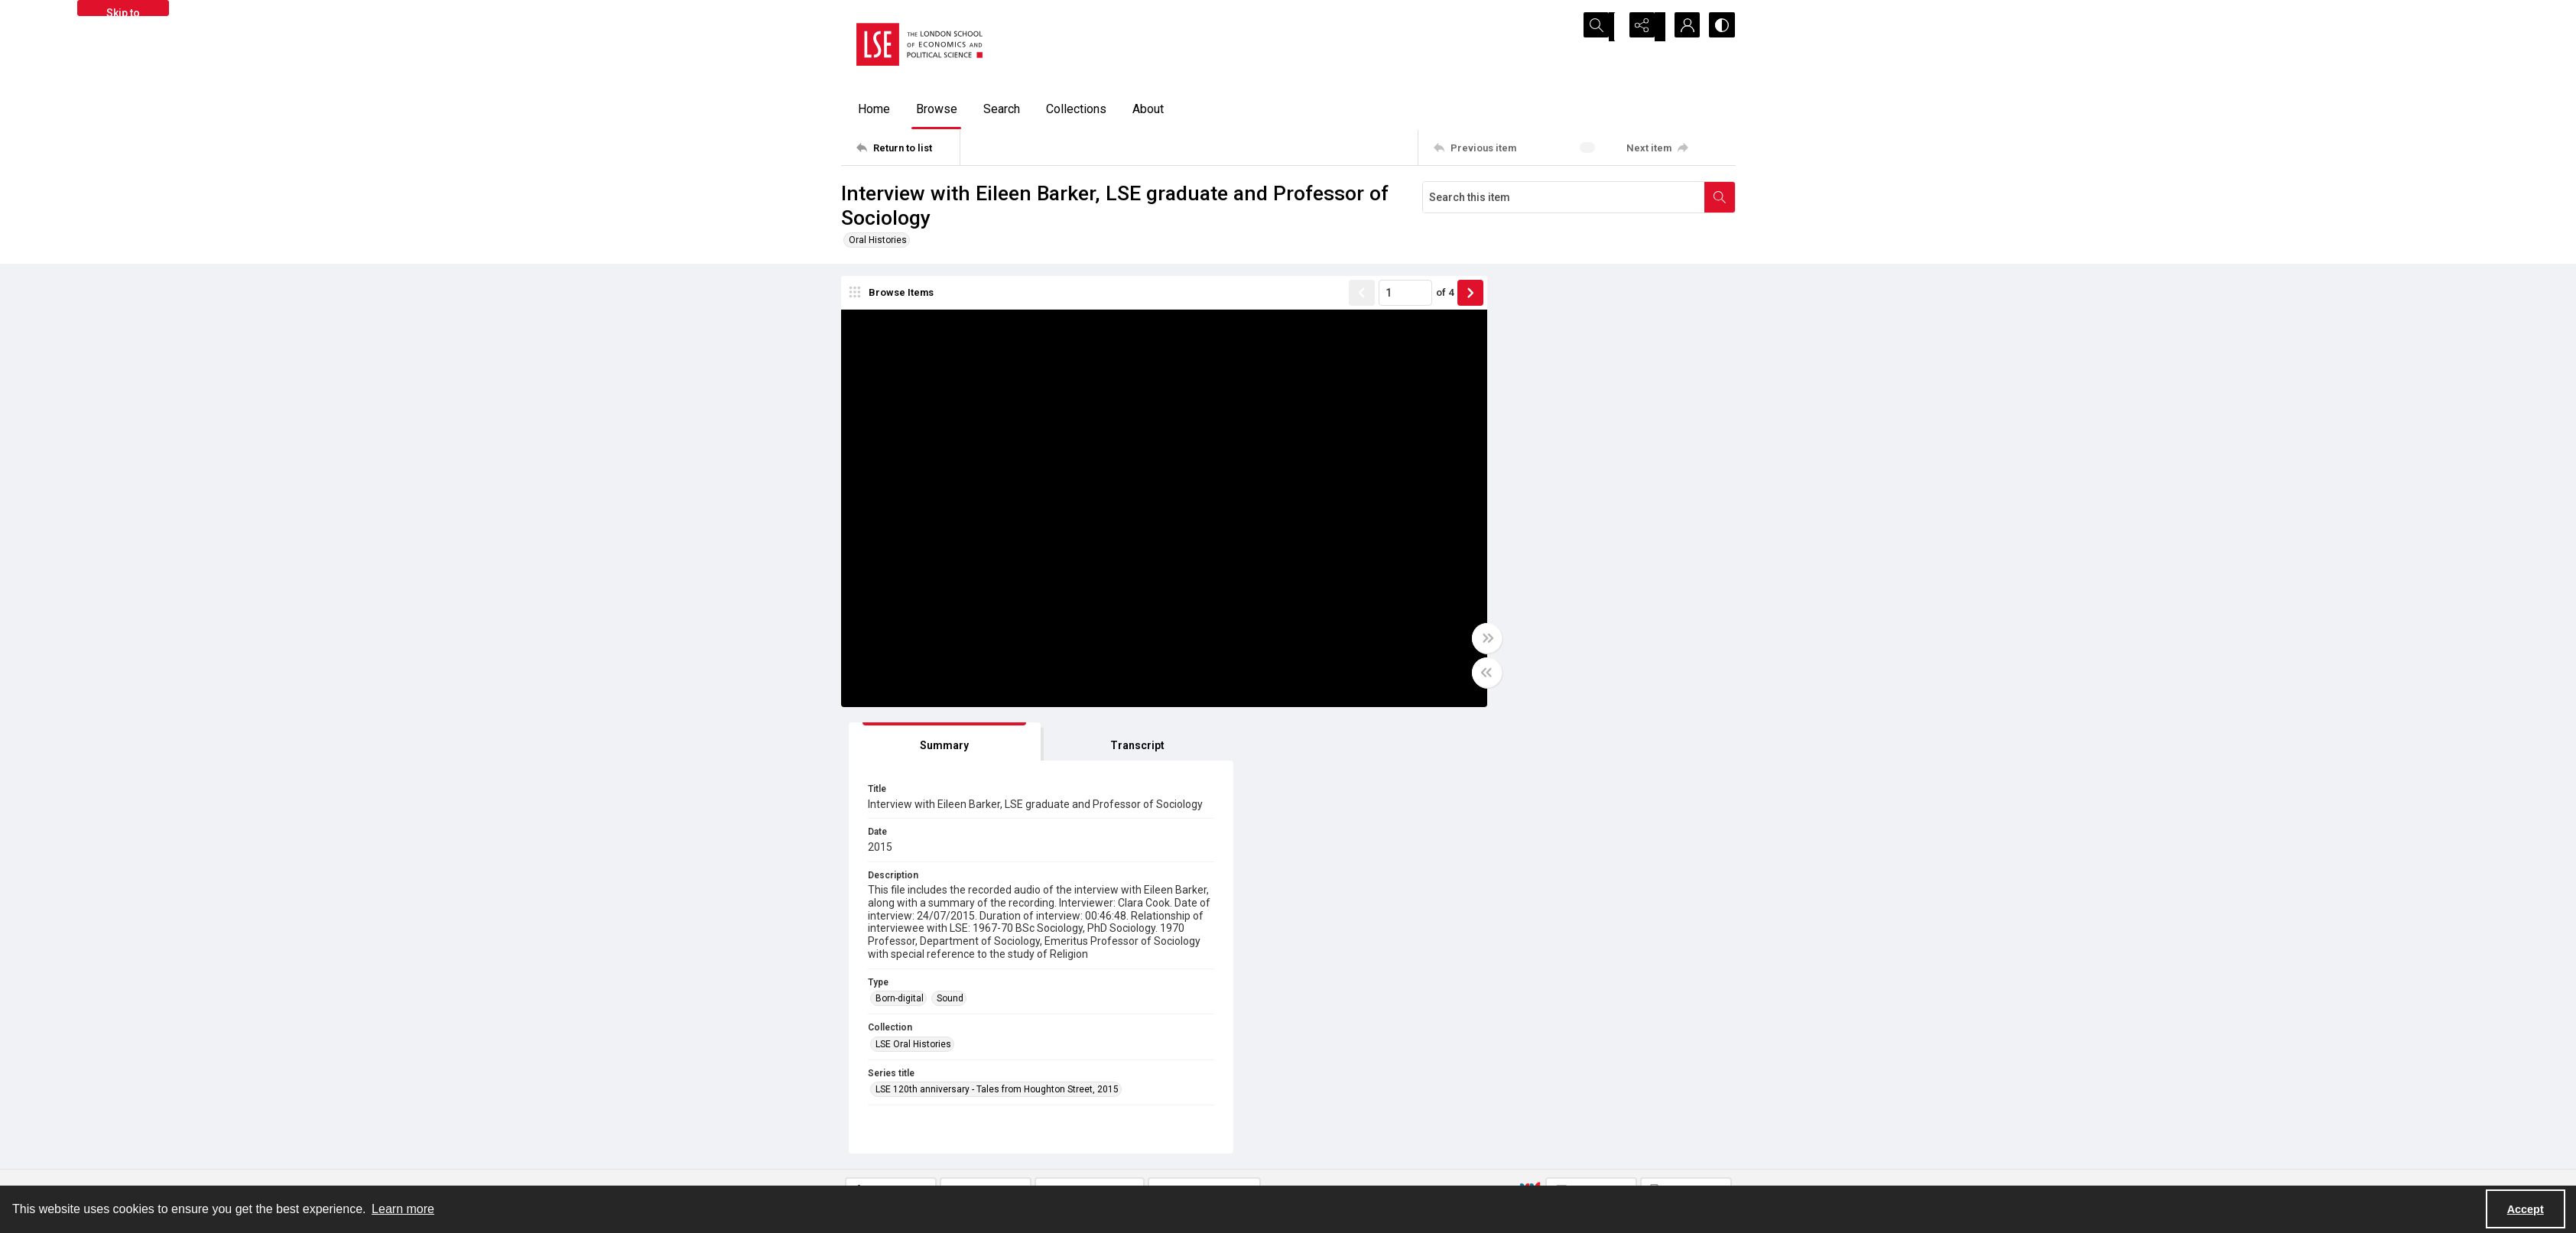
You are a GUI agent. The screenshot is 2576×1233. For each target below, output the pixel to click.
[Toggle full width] (1437, 641)
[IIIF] (1530, 747)
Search (1001, 109)
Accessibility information (1356, 1149)
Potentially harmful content (1361, 1168)
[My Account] (1682, 26)
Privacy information (1344, 1131)
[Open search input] (1605, 26)
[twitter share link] (1092, 1123)
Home (874, 109)
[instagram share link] (1157, 1123)
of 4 (1395, 295)
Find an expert (1556, 1149)
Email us (1545, 1131)
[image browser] (898, 296)
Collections (1076, 109)
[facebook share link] (1125, 1123)
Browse (936, 109)
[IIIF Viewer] (1591, 747)
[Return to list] (908, 147)
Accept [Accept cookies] (2525, 1209)
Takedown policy (1338, 1113)
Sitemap (1544, 1113)
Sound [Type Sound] (1546, 606)
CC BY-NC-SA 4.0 (1292, 941)
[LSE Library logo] (952, 1129)
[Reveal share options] (1643, 26)
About (1148, 109)
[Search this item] (1563, 197)
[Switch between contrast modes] (1720, 26)
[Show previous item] (1312, 296)
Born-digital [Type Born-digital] (1496, 606)
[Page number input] (1355, 296)
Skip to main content (122, 11)
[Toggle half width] (1437, 675)
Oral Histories (878, 240)
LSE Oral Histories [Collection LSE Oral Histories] (1510, 651)
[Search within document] (1719, 197)
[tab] (1517, 298)
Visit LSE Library (1560, 1168)
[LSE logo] (919, 44)
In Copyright (1095, 941)
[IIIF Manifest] (1686, 747)
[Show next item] (1421, 296)
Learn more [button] (403, 1208)
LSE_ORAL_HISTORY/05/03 (1135, 898)
